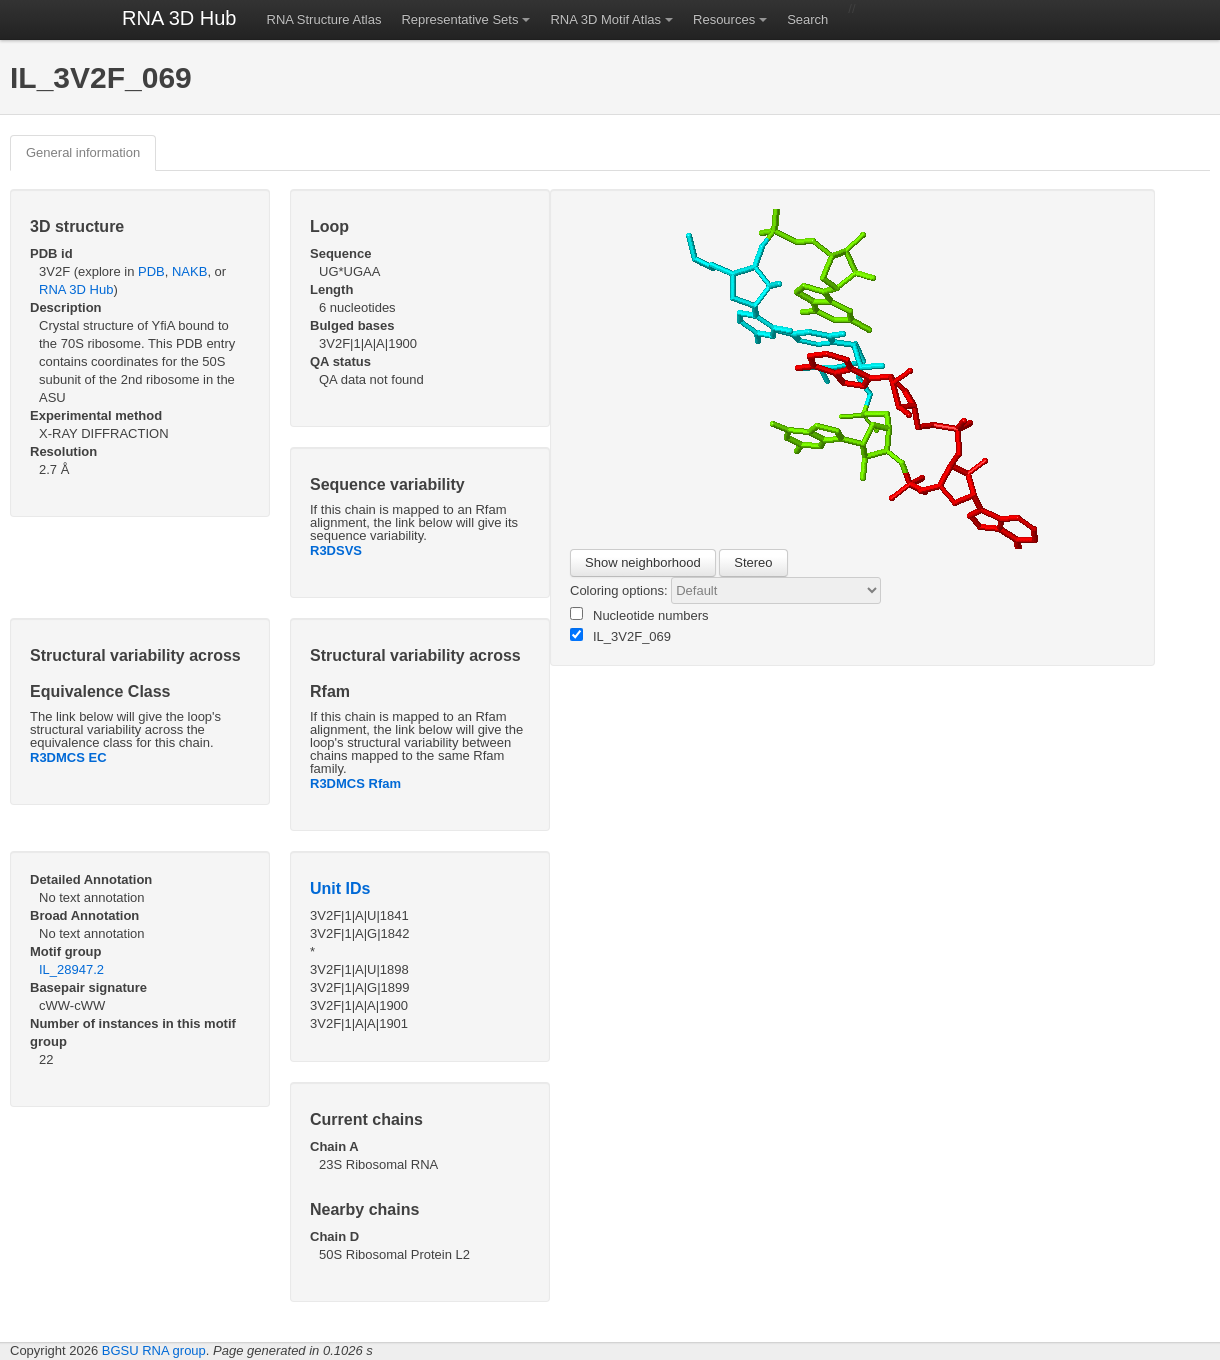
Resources (724, 19)
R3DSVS (336, 550)
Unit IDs (340, 888)
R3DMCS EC (68, 757)
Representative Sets (459, 19)
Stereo (753, 562)
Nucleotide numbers (639, 615)
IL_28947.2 (71, 969)
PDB (151, 271)
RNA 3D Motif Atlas (605, 19)
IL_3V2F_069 (620, 636)
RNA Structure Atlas (324, 19)
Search (807, 19)
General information (83, 152)
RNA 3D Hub (179, 18)
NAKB (189, 271)
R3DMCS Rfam (355, 783)
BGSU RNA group (154, 1350)
